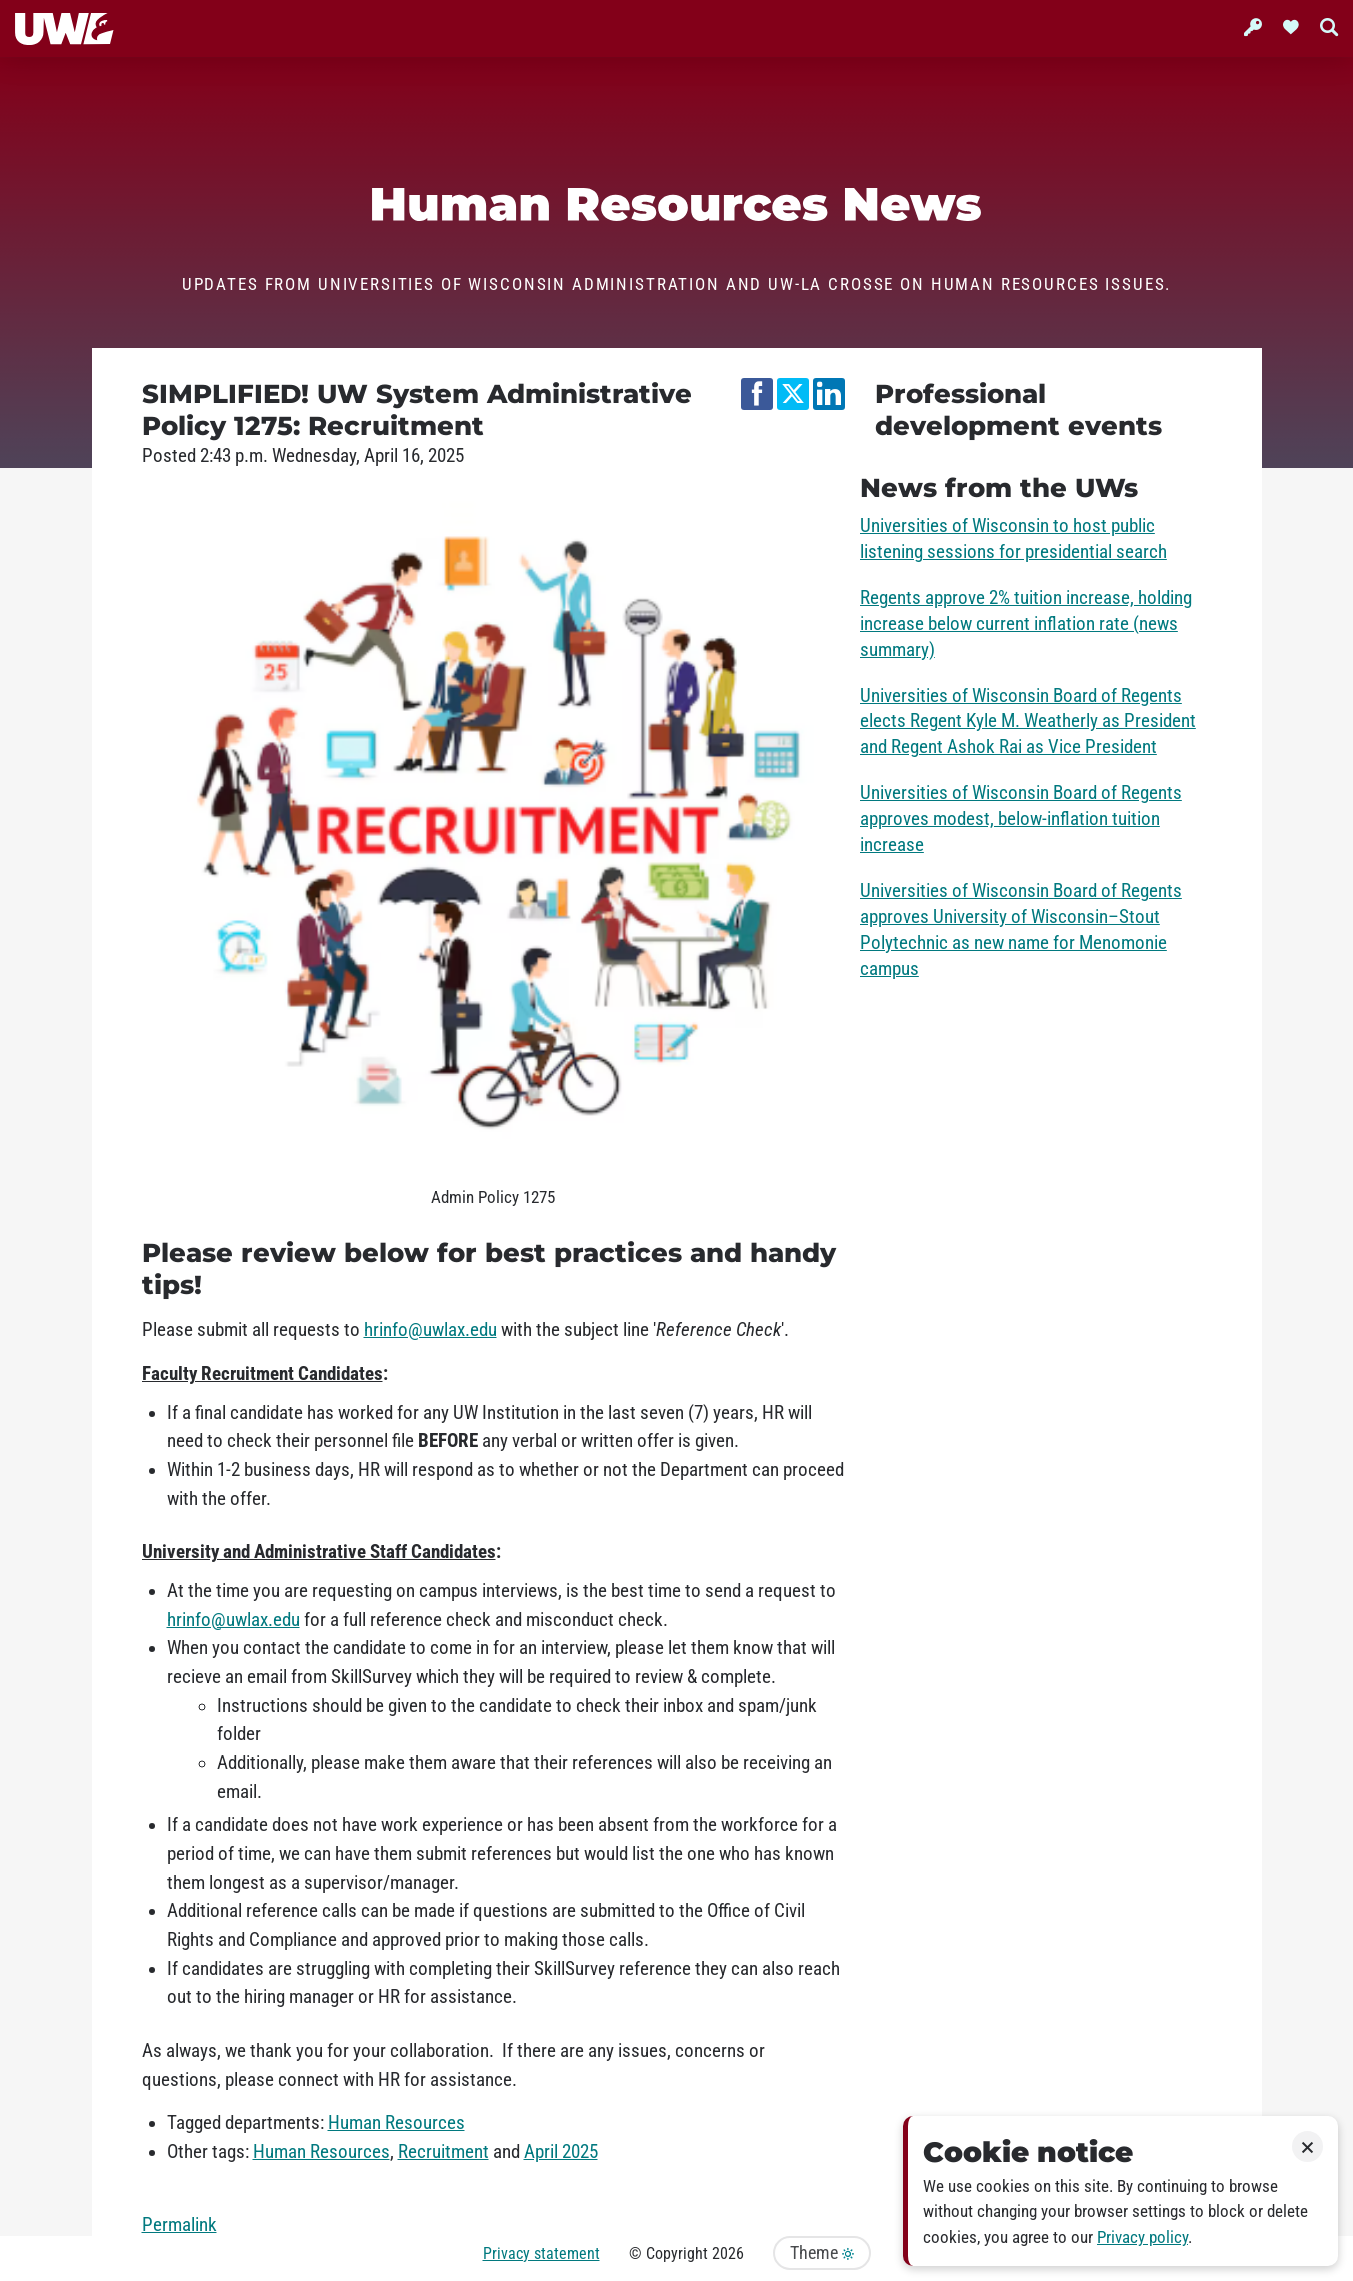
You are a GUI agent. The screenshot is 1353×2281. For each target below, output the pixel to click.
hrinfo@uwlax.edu (430, 1330)
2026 (728, 2253)
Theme (822, 2253)
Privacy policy (1142, 2237)
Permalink (179, 2225)
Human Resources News (676, 204)
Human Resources (396, 2123)
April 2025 (561, 2152)
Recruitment (443, 2152)
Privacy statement (541, 2253)
